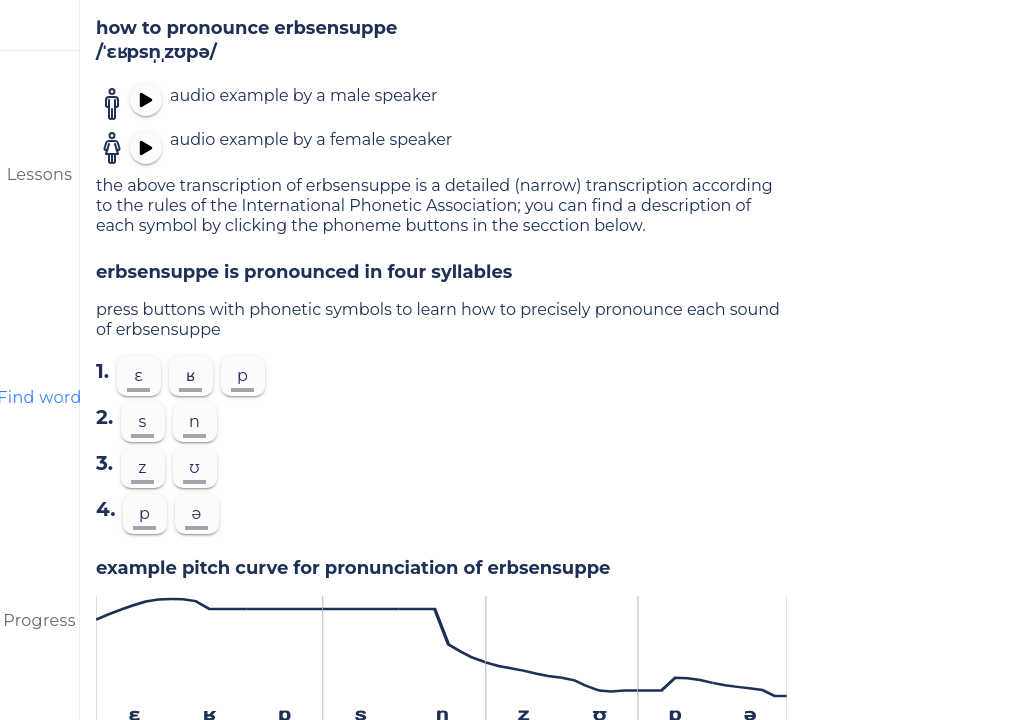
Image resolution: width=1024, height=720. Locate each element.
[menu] (40, 25)
